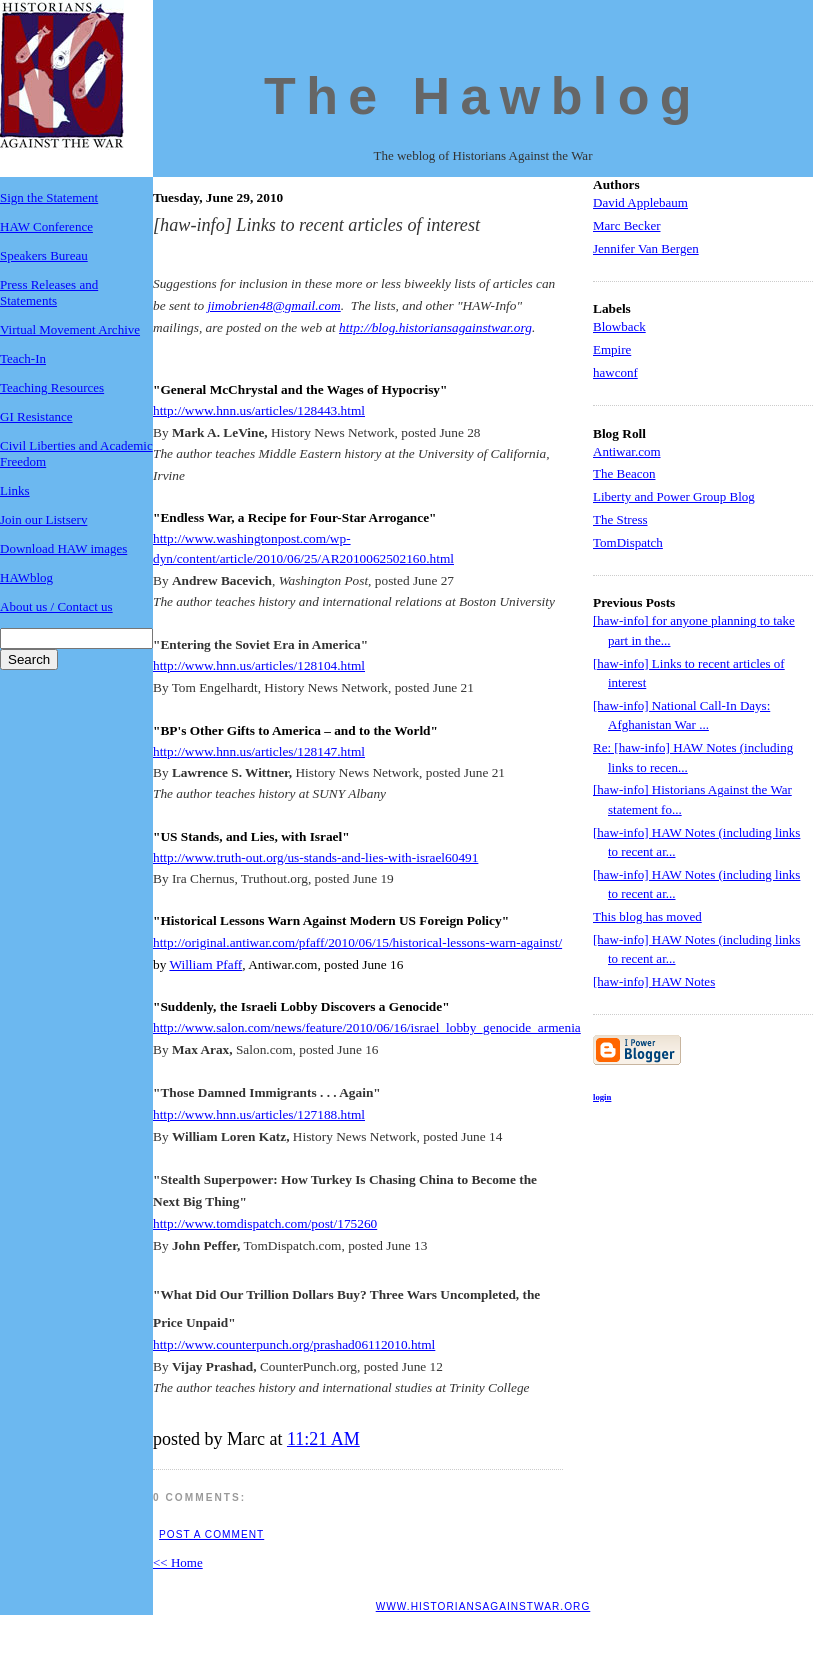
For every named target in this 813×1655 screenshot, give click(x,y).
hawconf (615, 372)
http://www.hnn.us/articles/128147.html (259, 751)
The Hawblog (483, 96)
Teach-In (23, 358)
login (602, 1097)
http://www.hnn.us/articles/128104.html (259, 665)
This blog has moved (647, 916)
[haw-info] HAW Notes (654, 981)
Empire (612, 349)
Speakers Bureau (44, 255)
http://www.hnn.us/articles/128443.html (259, 410)
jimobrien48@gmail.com (273, 305)
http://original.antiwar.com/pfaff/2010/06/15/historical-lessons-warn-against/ (357, 942)
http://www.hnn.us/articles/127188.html (259, 1114)
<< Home (178, 1562)
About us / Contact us (56, 606)
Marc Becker (627, 225)
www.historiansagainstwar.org (483, 1606)
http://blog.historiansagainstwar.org (435, 327)
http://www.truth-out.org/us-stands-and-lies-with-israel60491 (315, 857)
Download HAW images (63, 548)
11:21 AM (323, 1439)
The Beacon (624, 473)
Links (15, 490)
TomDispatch (628, 542)
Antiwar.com (627, 451)
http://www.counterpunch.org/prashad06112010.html (294, 1344)
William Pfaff (205, 964)
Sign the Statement (49, 197)
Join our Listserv (43, 519)
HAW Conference (46, 226)
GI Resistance (36, 416)
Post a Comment (211, 1534)
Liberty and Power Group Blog (674, 496)
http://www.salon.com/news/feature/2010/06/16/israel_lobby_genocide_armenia (367, 1027)
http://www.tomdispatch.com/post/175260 (265, 1223)
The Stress (620, 519)
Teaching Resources (52, 387)
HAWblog (26, 577)
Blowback (619, 326)
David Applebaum (640, 202)
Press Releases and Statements (49, 292)
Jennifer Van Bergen (646, 248)
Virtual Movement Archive (70, 329)
